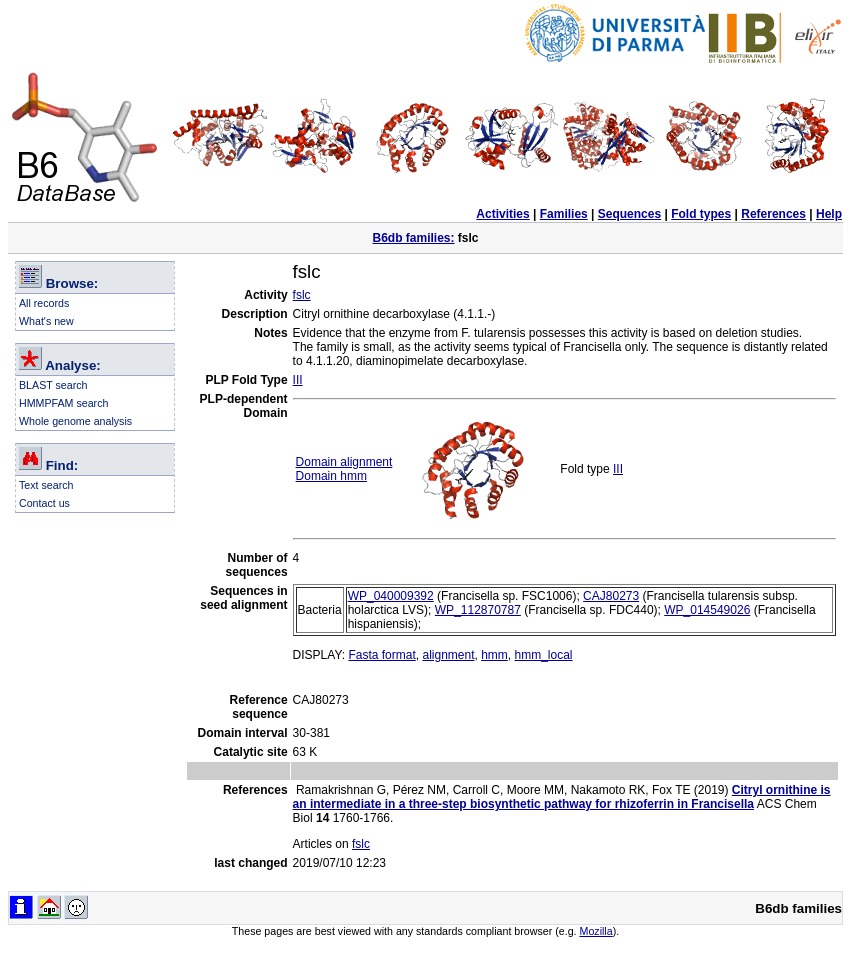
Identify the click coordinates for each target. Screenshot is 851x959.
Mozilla (596, 931)
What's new (46, 321)
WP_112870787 (478, 610)
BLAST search (53, 385)
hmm (494, 655)
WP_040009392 (391, 596)
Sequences (629, 214)
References (773, 214)
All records (44, 303)
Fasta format (381, 655)
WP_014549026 (707, 610)
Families (564, 214)
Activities (502, 214)
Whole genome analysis (75, 421)
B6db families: (413, 238)
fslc (302, 295)
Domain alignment (344, 462)
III (298, 380)
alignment (448, 655)
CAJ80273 (611, 596)
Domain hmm (331, 476)
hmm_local (544, 655)
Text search (46, 485)
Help (829, 214)
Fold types (701, 214)
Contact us (44, 503)
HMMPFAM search (63, 403)
